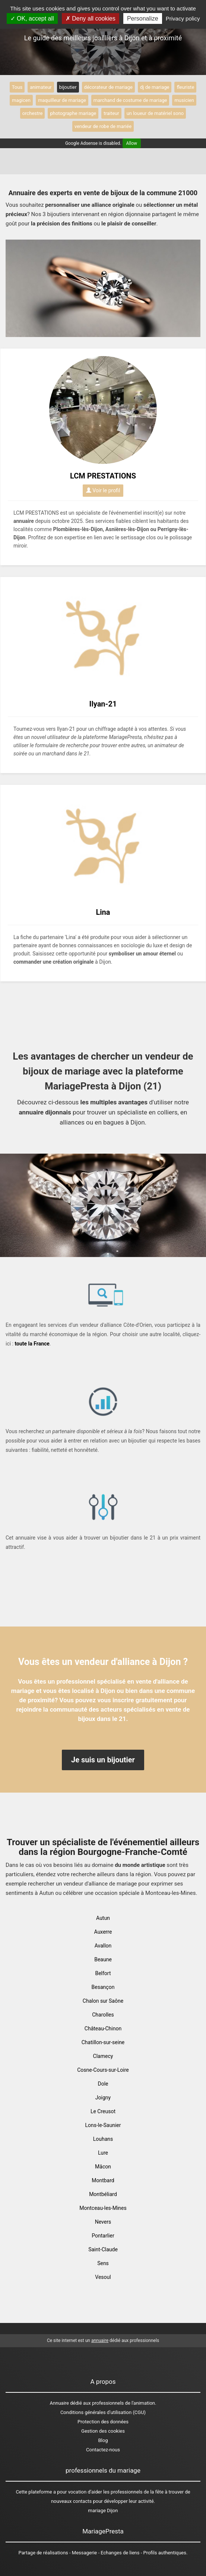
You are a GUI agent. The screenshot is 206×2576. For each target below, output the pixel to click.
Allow (131, 143)
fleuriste (185, 87)
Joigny (103, 2098)
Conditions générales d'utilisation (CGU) (103, 2412)
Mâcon (103, 2167)
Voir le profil (103, 490)
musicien (184, 100)
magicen (21, 100)
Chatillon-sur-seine (103, 2042)
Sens (103, 2263)
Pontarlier (103, 2236)
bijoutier (68, 87)
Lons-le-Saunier (103, 2125)
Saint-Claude (103, 2249)
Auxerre (103, 1932)
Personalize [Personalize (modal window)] (142, 18)
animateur (41, 87)
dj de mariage (154, 87)
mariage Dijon (103, 2510)
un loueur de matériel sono (155, 113)
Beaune (103, 1959)
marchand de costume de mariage (130, 100)
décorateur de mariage (108, 87)
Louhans (103, 2139)
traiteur (111, 113)
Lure (103, 2153)
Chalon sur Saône (103, 2001)
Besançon (103, 1987)
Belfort (103, 1973)
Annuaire (59, 2403)
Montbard (103, 2180)
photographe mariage (73, 113)
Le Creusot (103, 2111)
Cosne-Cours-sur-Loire (103, 2070)
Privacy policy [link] (183, 18)
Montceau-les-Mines (102, 2208)
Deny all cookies (90, 18)
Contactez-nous (103, 2449)
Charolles (103, 2015)
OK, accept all (32, 18)
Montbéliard (103, 2194)
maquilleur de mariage (62, 100)
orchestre (32, 113)
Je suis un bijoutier (103, 1759)
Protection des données (103, 2421)
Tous (17, 87)
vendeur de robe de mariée (103, 126)
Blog (103, 2440)
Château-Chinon (103, 2028)
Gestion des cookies (103, 2431)
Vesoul (103, 2277)
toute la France (32, 1344)
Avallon (103, 1946)
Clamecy (103, 2056)
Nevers (103, 2222)
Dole (103, 2084)
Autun (103, 1918)
